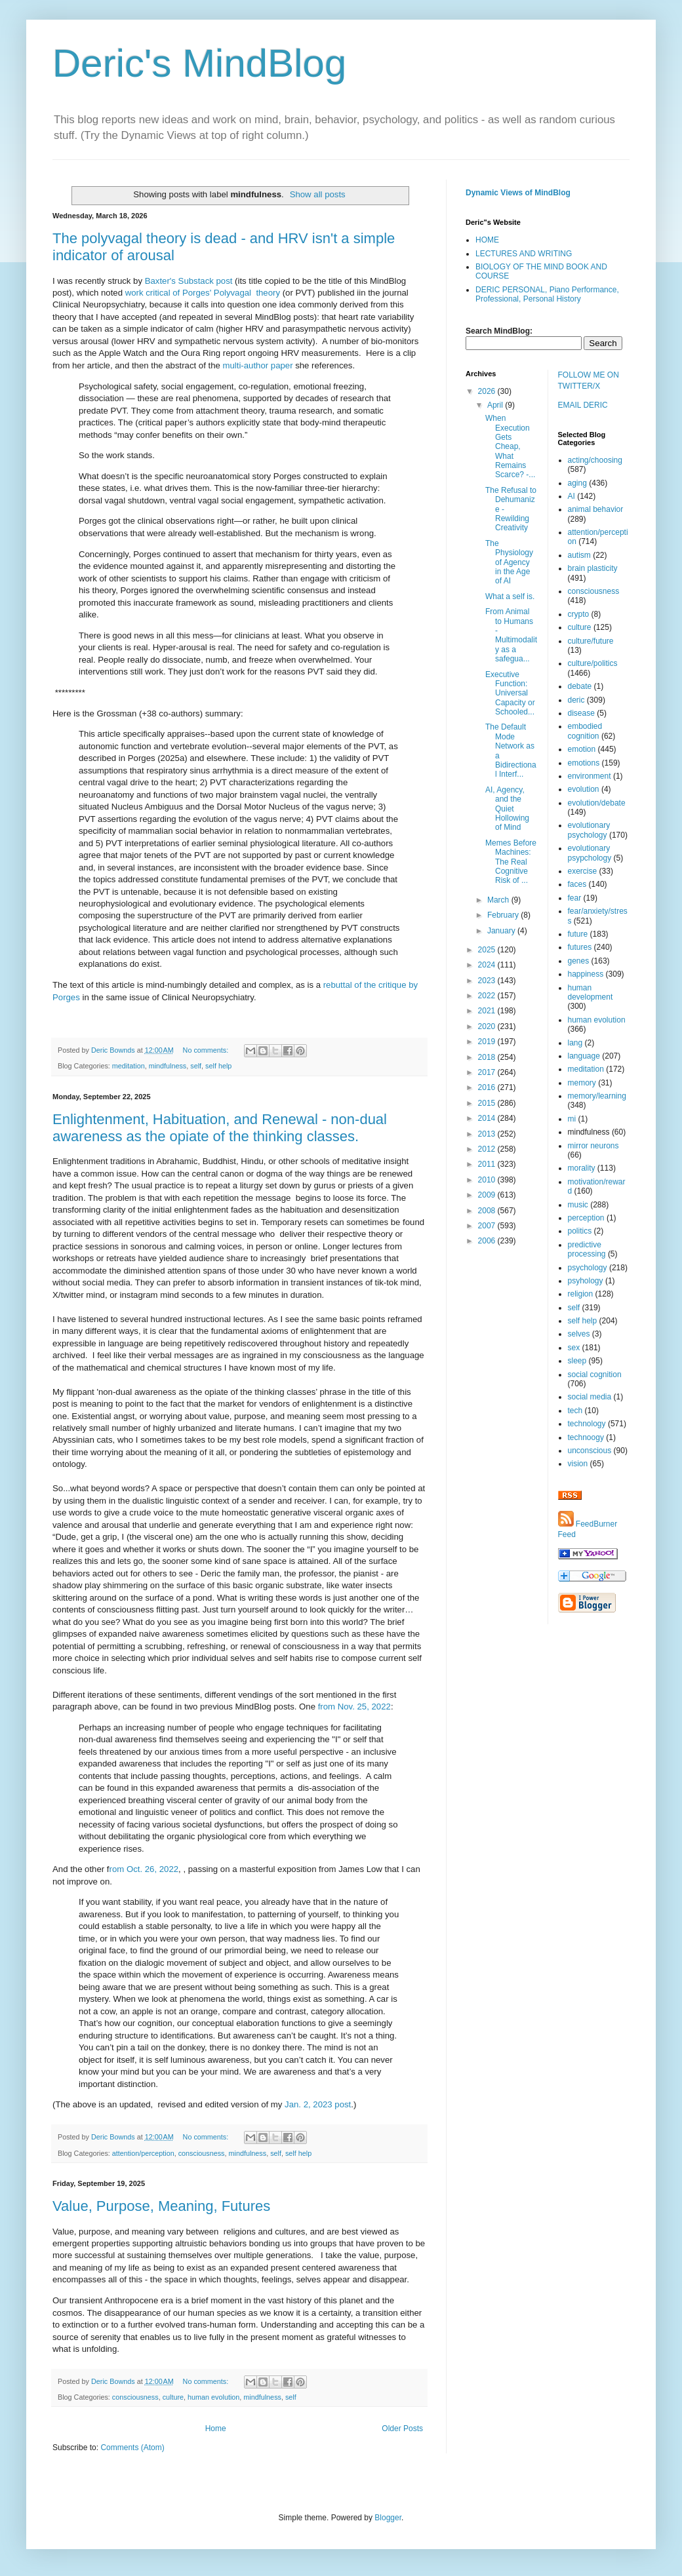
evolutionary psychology (589, 830)
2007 (488, 1225)
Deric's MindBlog (199, 63)
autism (579, 555)
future (578, 934)
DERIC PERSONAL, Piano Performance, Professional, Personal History (547, 294)
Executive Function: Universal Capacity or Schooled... (510, 693)
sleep (577, 1360)
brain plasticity (593, 568)
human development (590, 992)
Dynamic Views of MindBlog (518, 192)
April (496, 405)
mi (572, 1118)
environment (589, 776)
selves (579, 1333)
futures (580, 947)
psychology (587, 1267)
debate (580, 686)
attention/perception (143, 2153)
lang (575, 1042)
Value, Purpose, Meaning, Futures (161, 2206)
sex (574, 1347)
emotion (582, 749)
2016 (488, 1087)
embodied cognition (585, 731)
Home (215, 2428)
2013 (488, 1134)
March (499, 900)
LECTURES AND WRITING (523, 253)
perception (586, 1217)
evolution (583, 789)
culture (173, 2397)
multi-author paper (258, 365)
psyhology (585, 1280)
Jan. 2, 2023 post (318, 2104)
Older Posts (402, 2428)
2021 (488, 1010)
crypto (579, 614)
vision (578, 1463)
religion (580, 1293)
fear (575, 898)
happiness (586, 974)
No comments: (207, 1050)
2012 (488, 1149)
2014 (488, 1118)
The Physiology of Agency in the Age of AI (509, 562)
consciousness (201, 2153)
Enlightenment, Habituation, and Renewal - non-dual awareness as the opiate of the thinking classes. (219, 1127)
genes (579, 961)
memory (582, 1082)
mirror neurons (593, 1145)
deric (576, 700)
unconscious (590, 1450)
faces (577, 884)
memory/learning (597, 1096)
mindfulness (168, 1066)
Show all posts (318, 194)
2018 (488, 1057)
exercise (582, 871)
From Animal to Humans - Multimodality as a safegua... (511, 635)
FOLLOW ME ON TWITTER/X (588, 380)
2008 (488, 1210)
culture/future (591, 641)
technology (587, 1423)
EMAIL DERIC (583, 405)
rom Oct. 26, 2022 (144, 1869)
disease (581, 713)
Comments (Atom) (132, 2447)
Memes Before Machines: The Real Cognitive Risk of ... (510, 862)
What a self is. (509, 596)
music (578, 1204)
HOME (487, 239)
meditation (128, 1066)
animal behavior (596, 509)
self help (218, 1066)
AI (571, 496)
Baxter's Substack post (190, 281)
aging (577, 483)
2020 (488, 1026)
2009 (488, 1195)
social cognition (595, 1374)
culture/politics (593, 663)
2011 (488, 1164)
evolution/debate (597, 803)
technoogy (586, 1437)
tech (575, 1410)
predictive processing (587, 1249)
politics (580, 1231)
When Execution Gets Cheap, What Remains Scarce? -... (510, 446)
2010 (488, 1179)
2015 (488, 1103)
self (195, 1066)
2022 (488, 995)
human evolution (213, 2397)
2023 (488, 980)
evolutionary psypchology (590, 853)
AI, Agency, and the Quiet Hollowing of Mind (507, 808)
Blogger (387, 2517)
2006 (488, 1240)
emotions (584, 763)
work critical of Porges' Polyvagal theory (202, 293)
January (502, 930)
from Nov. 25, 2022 (354, 1706)
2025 (488, 949)
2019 (488, 1041)
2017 (488, 1072)
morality (581, 1168)
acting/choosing (595, 460)
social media (590, 1396)
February (504, 915)
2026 (488, 391)
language (584, 1056)
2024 (488, 964)
